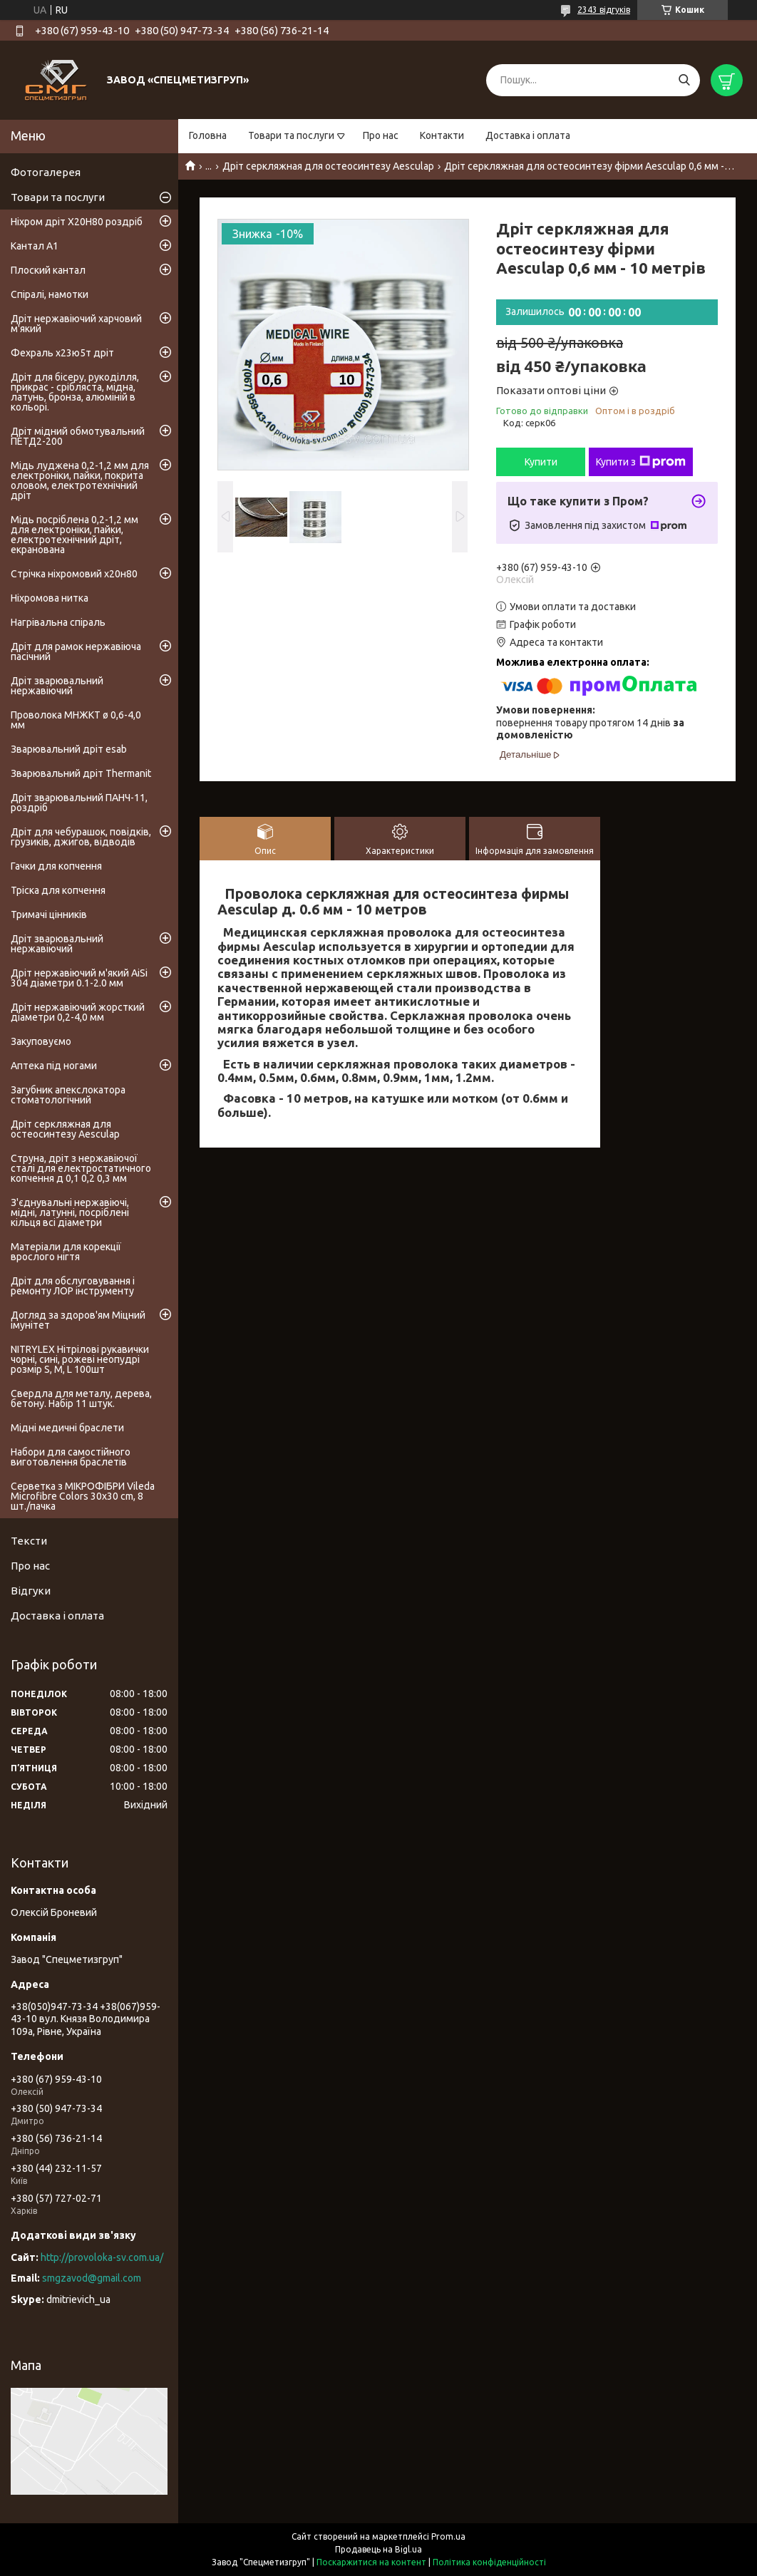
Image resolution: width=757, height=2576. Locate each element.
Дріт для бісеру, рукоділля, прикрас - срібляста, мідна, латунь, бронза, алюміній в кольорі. (75, 392)
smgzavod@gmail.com (91, 2278)
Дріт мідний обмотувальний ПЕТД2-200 (78, 436)
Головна (208, 135)
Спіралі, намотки (49, 294)
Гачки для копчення (56, 866)
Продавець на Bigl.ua (378, 2549)
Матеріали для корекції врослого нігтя (66, 1251)
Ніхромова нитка (49, 598)
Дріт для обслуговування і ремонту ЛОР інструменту (73, 1286)
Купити (541, 462)
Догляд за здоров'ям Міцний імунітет (78, 1320)
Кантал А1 (34, 246)
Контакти (442, 135)
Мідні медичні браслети (67, 1427)
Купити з (641, 461)
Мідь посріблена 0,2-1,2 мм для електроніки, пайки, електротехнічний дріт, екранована (74, 534)
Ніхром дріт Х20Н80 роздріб (77, 221)
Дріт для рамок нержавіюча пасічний (76, 651)
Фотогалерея (46, 172)
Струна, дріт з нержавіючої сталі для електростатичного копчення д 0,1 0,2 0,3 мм (81, 1168)
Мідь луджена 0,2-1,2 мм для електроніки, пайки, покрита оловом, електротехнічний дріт (80, 480)
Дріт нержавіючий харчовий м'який (76, 323)
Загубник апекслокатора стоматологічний (68, 1095)
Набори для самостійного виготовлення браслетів (70, 1457)
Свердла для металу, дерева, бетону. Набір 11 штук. (81, 1398)
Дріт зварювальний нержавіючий (57, 685)
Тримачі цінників (49, 914)
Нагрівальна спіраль (58, 622)
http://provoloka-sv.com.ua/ (102, 2257)
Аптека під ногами (54, 1065)
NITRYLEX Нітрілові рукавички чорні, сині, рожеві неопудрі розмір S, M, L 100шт (80, 1359)
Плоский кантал (48, 270)
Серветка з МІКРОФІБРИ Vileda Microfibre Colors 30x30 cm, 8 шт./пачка (83, 1496)
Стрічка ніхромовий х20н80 (74, 573)
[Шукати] (684, 80)
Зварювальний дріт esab (69, 749)
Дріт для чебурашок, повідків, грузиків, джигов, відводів (81, 836)
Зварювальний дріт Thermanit (81, 773)
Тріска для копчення (58, 890)
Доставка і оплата (527, 135)
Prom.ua (448, 2536)
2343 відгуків (603, 9)
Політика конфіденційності (489, 2562)
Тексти (29, 1541)
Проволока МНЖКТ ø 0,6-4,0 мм (76, 720)
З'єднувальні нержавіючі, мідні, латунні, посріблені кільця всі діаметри (70, 1212)
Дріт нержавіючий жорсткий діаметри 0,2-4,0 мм (78, 1012)
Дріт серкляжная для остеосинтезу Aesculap (328, 166)
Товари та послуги (291, 135)
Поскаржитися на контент (371, 2562)
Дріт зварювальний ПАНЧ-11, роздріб (79, 802)
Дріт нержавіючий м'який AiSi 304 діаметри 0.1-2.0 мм (79, 978)
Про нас (380, 135)
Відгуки (31, 1591)
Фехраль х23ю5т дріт (62, 353)
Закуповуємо (41, 1041)
